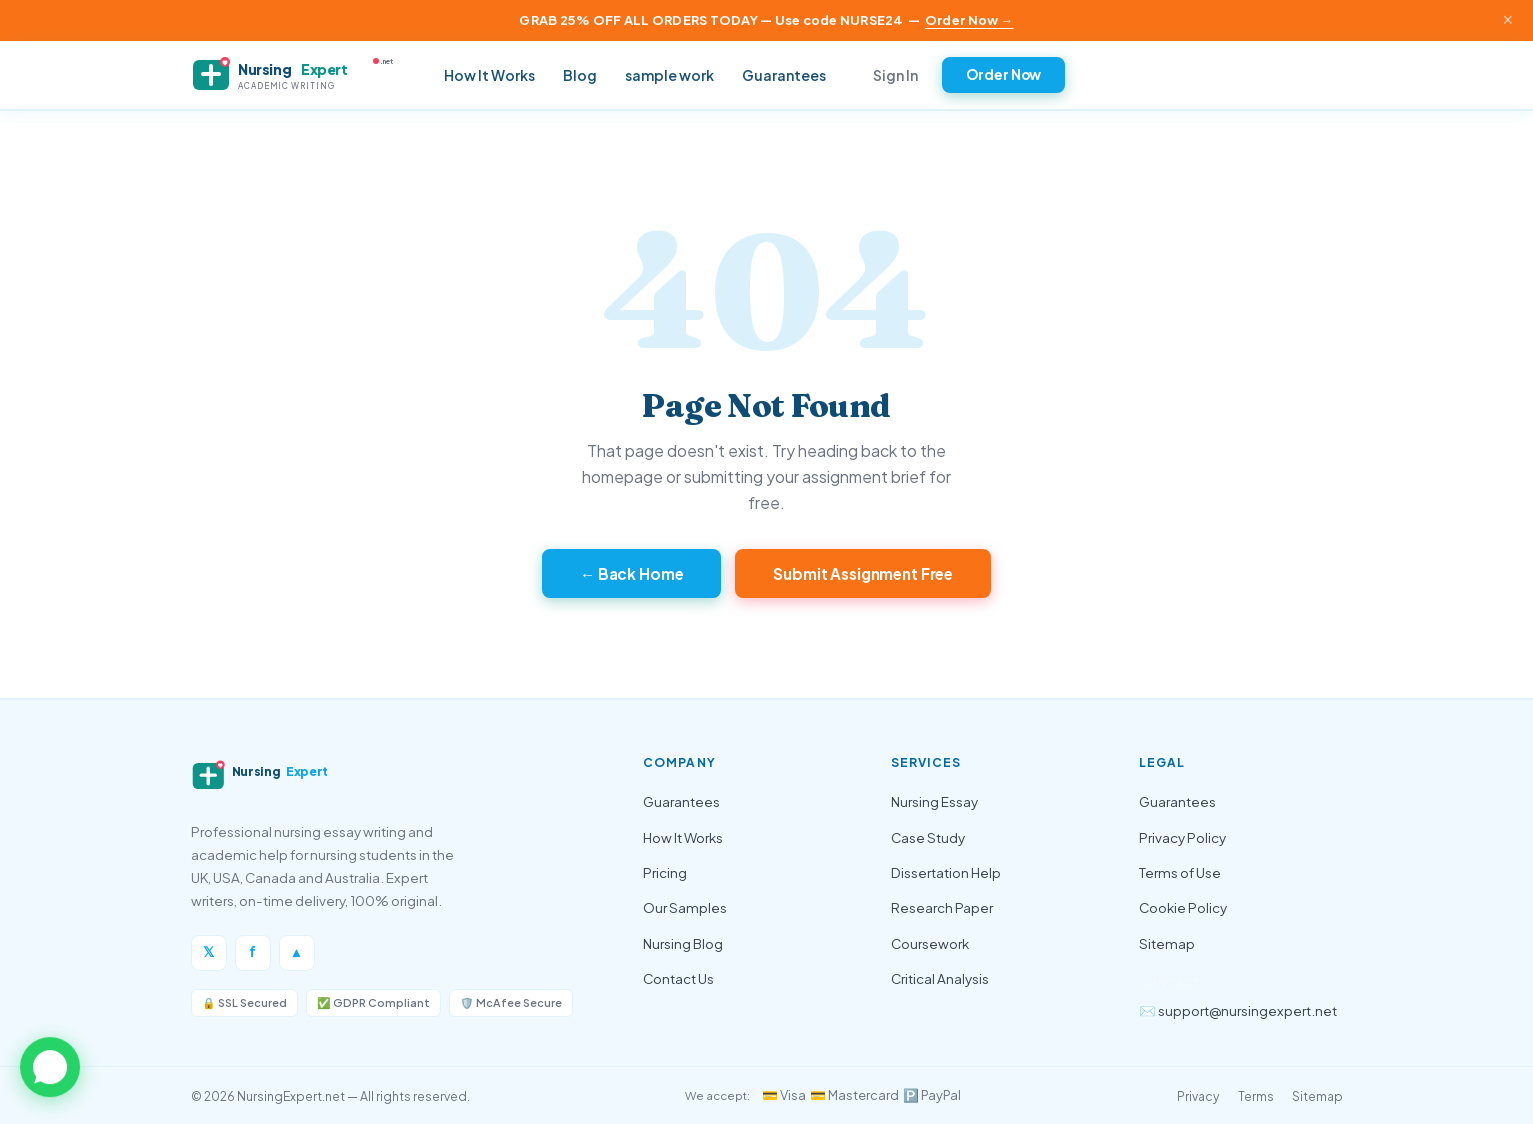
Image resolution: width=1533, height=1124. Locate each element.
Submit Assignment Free (863, 573)
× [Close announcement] (1508, 20)
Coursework (930, 943)
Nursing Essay (934, 801)
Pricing (665, 872)
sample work (669, 75)
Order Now (1004, 74)
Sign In (895, 75)
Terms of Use (1180, 872)
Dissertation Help (946, 872)
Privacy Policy (1182, 837)
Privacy (1198, 1096)
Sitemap (1167, 943)
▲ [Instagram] (296, 951)
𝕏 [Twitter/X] (208, 951)
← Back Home (632, 573)
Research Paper (942, 907)
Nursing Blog (683, 943)
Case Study (928, 837)
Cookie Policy (1183, 907)
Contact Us (678, 978)
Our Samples (685, 907)
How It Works (489, 75)
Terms (1256, 1096)
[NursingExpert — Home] (301, 75)
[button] (50, 1067)
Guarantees (784, 75)
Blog (580, 75)
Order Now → (969, 20)
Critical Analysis (940, 978)
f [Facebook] (252, 951)
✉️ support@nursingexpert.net (1238, 1010)
